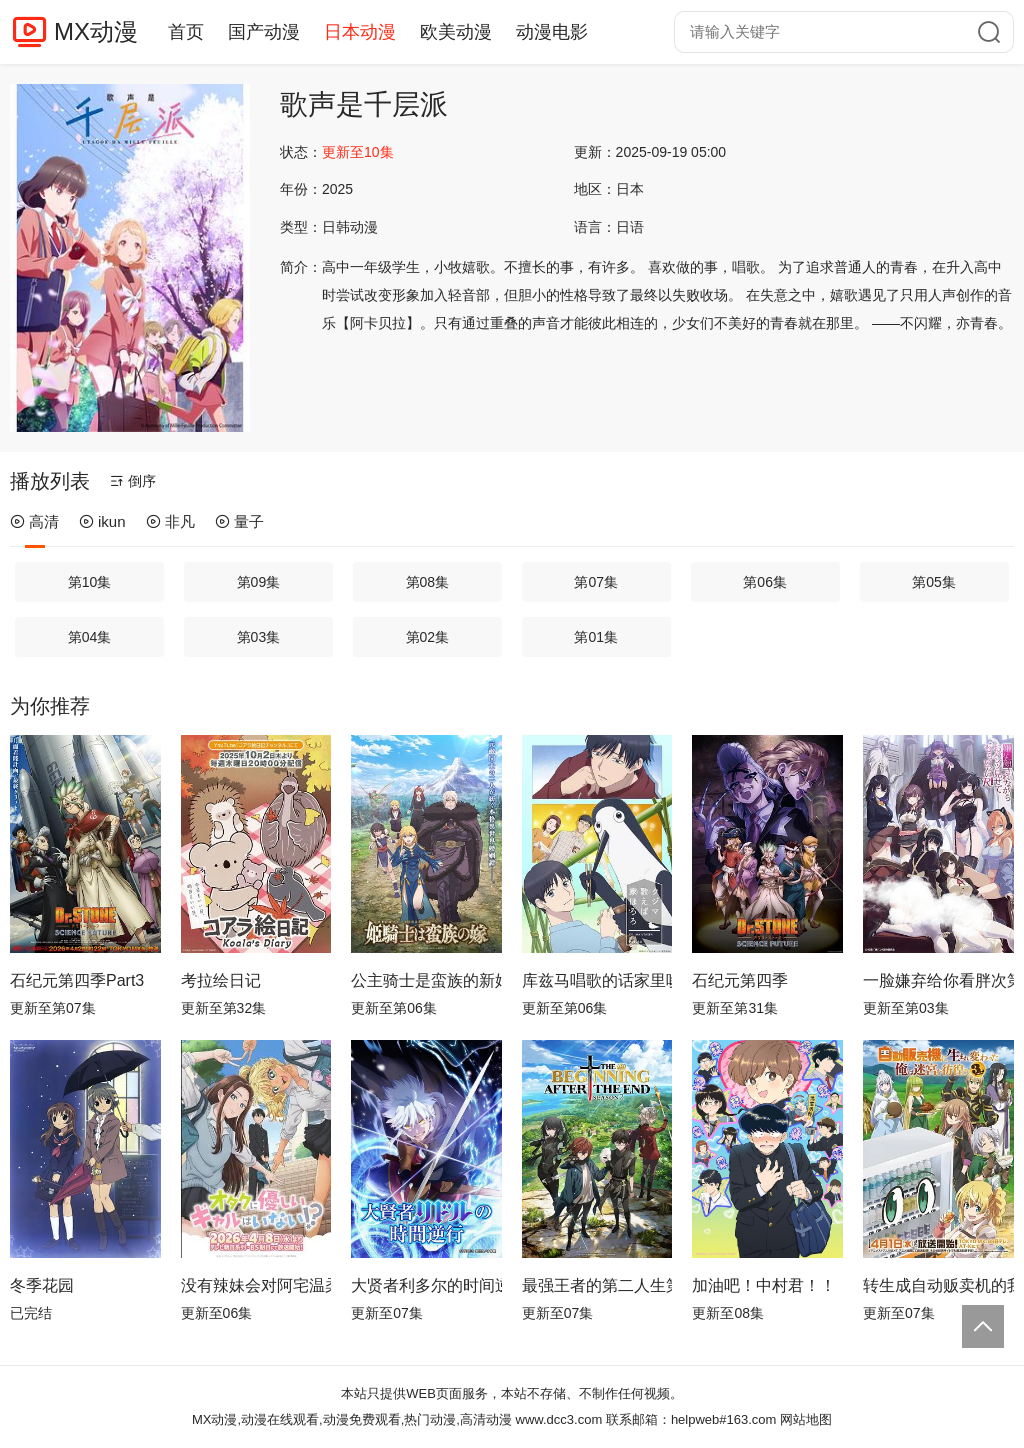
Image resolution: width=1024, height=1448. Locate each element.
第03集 (259, 637)
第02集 (428, 637)
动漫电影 (552, 32)
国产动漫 (264, 32)
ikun (102, 521)
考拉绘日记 (221, 980)
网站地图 (806, 1419)
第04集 (90, 637)
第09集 (259, 582)
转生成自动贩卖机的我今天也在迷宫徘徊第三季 (938, 1285)
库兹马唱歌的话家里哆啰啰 (597, 980)
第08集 (428, 582)
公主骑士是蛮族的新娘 (426, 980)
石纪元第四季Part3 (77, 980)
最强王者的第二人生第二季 (597, 1285)
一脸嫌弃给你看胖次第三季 (938, 980)
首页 (186, 32)
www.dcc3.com (559, 1419)
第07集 (596, 582)
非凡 (170, 521)
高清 (34, 521)
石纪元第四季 (740, 980)
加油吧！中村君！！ (764, 1285)
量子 (239, 521)
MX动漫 (96, 31)
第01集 (596, 637)
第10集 (90, 582)
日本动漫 (360, 32)
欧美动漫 (456, 32)
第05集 (934, 582)
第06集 (765, 582)
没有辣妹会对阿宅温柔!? (256, 1285)
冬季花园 (42, 1285)
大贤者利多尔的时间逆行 (426, 1285)
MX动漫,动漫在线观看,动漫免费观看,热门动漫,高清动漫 (352, 1419)
